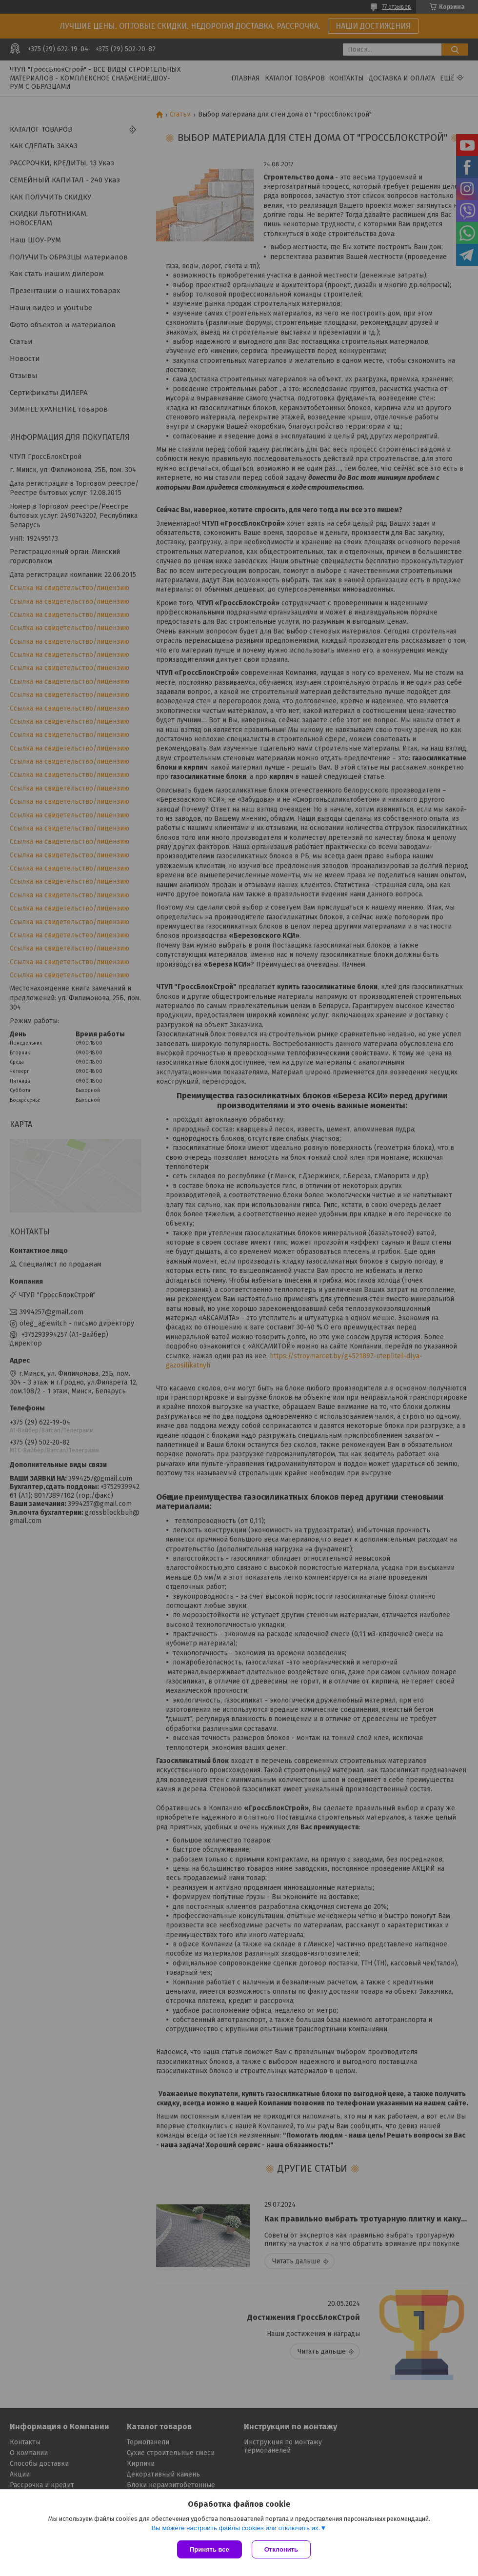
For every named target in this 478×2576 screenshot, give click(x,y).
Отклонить (281, 2549)
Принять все (209, 2549)
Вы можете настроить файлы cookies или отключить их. (235, 2528)
